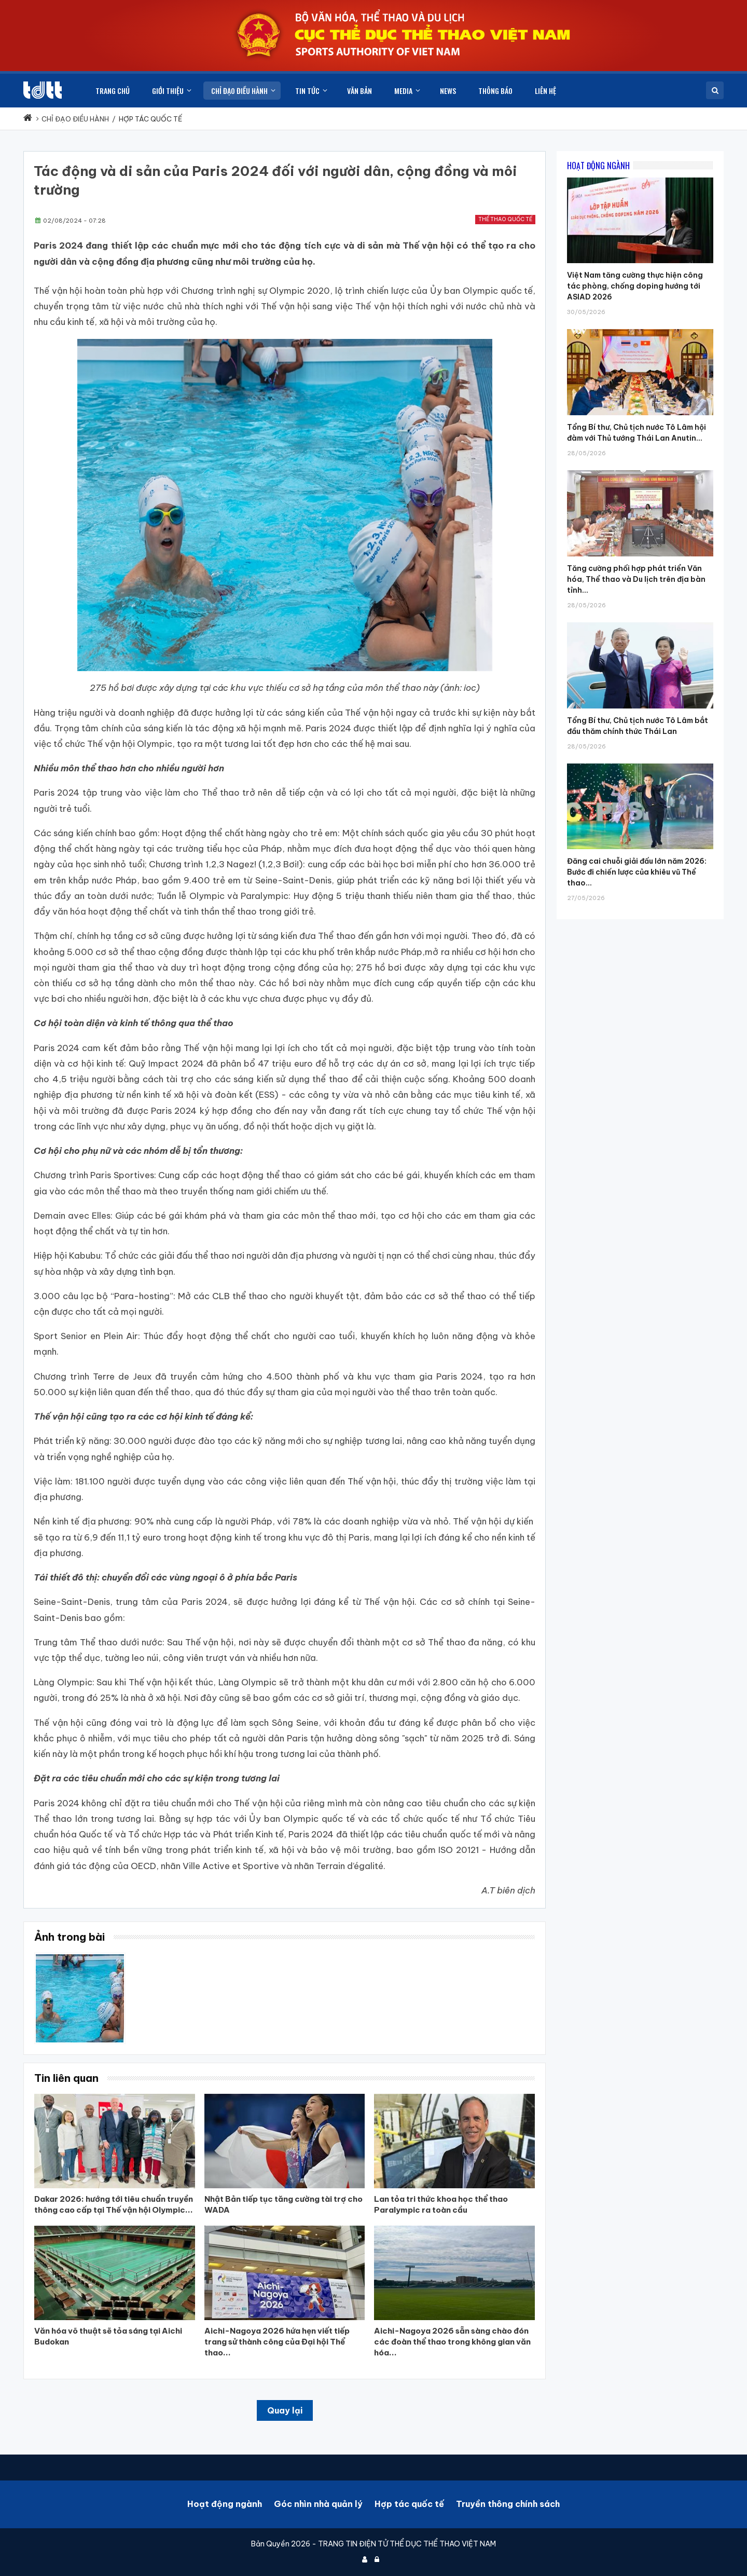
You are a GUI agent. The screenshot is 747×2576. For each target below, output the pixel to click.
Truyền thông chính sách (508, 2504)
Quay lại (284, 2410)
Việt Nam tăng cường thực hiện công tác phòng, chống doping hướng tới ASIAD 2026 (635, 286)
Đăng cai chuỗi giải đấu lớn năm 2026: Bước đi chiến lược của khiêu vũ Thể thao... (637, 872)
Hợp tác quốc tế (409, 2504)
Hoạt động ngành (224, 2504)
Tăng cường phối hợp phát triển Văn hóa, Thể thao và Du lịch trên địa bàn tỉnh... (636, 579)
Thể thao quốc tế (505, 219)
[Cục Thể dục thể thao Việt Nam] (42, 90)
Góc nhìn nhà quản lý (318, 2504)
